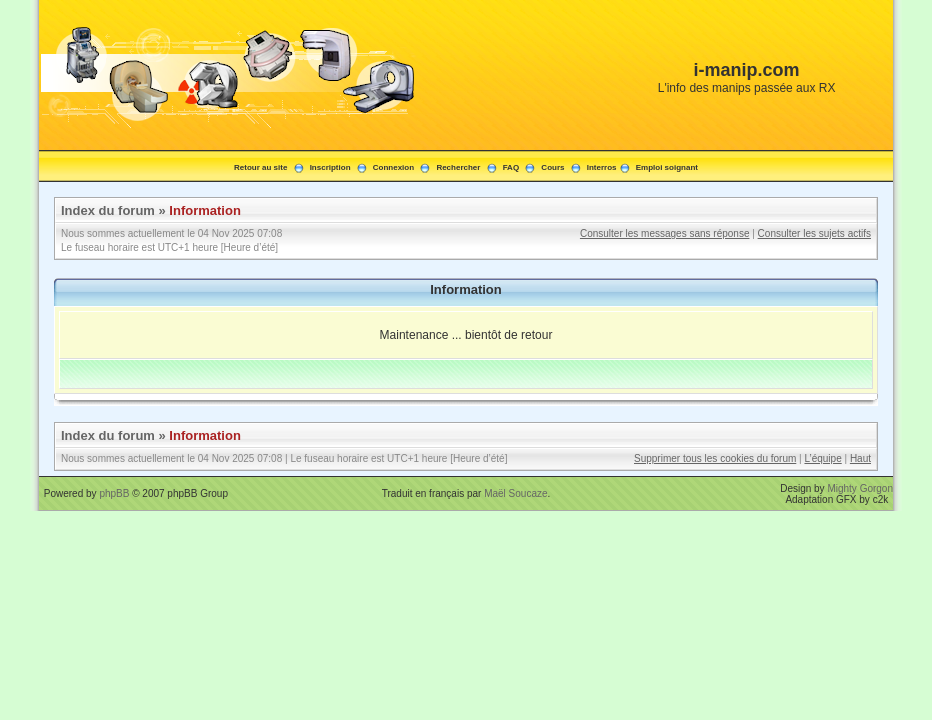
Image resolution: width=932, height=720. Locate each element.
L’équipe (822, 458)
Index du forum (108, 210)
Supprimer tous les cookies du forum (715, 458)
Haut (860, 458)
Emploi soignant (667, 167)
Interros (602, 167)
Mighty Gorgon (860, 488)
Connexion (393, 167)
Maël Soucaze (515, 493)
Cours (552, 167)
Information (205, 210)
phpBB (114, 493)
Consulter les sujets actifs (814, 233)
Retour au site (260, 167)
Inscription (330, 167)
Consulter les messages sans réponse (665, 233)
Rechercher (458, 167)
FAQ (511, 167)
